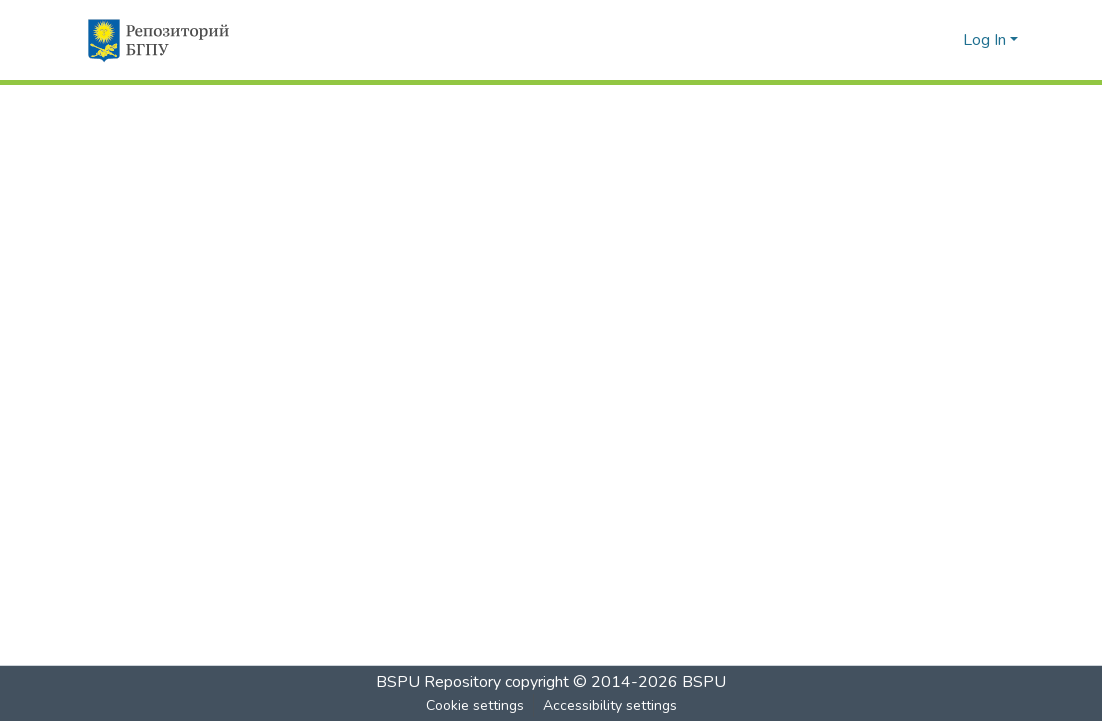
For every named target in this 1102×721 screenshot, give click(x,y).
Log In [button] (986, 40)
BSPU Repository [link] (438, 682)
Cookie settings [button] (475, 705)
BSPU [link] (704, 682)
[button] (157, 40)
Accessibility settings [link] (610, 705)
